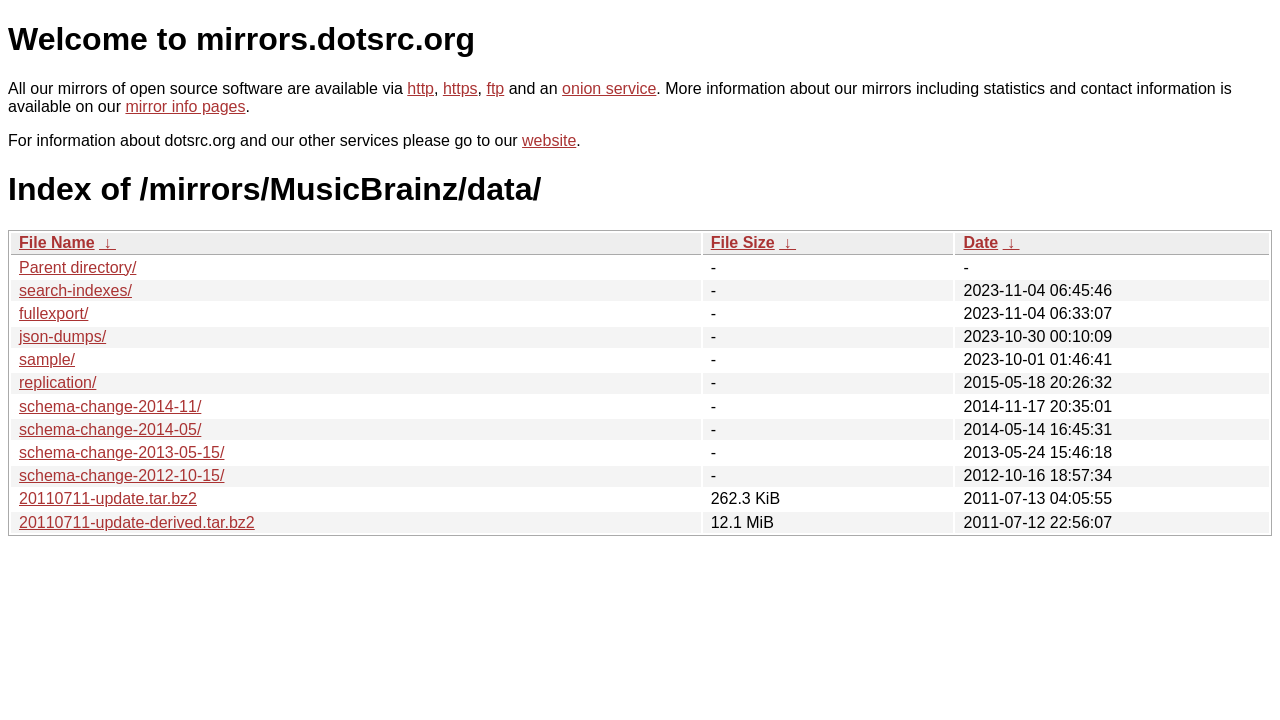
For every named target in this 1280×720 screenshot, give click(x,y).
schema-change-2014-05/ (110, 429)
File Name (57, 242)
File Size (743, 242)
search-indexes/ (75, 290)
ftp (495, 88)
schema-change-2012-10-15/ (121, 475)
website (549, 140)
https (460, 88)
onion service (609, 88)
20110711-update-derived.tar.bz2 (137, 522)
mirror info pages (185, 106)
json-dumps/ (62, 336)
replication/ (57, 382)
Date (980, 242)
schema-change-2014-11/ (110, 406)
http (420, 88)
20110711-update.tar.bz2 (108, 498)
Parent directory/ (77, 267)
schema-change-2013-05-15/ (121, 452)
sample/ (47, 359)
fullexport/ (53, 313)
